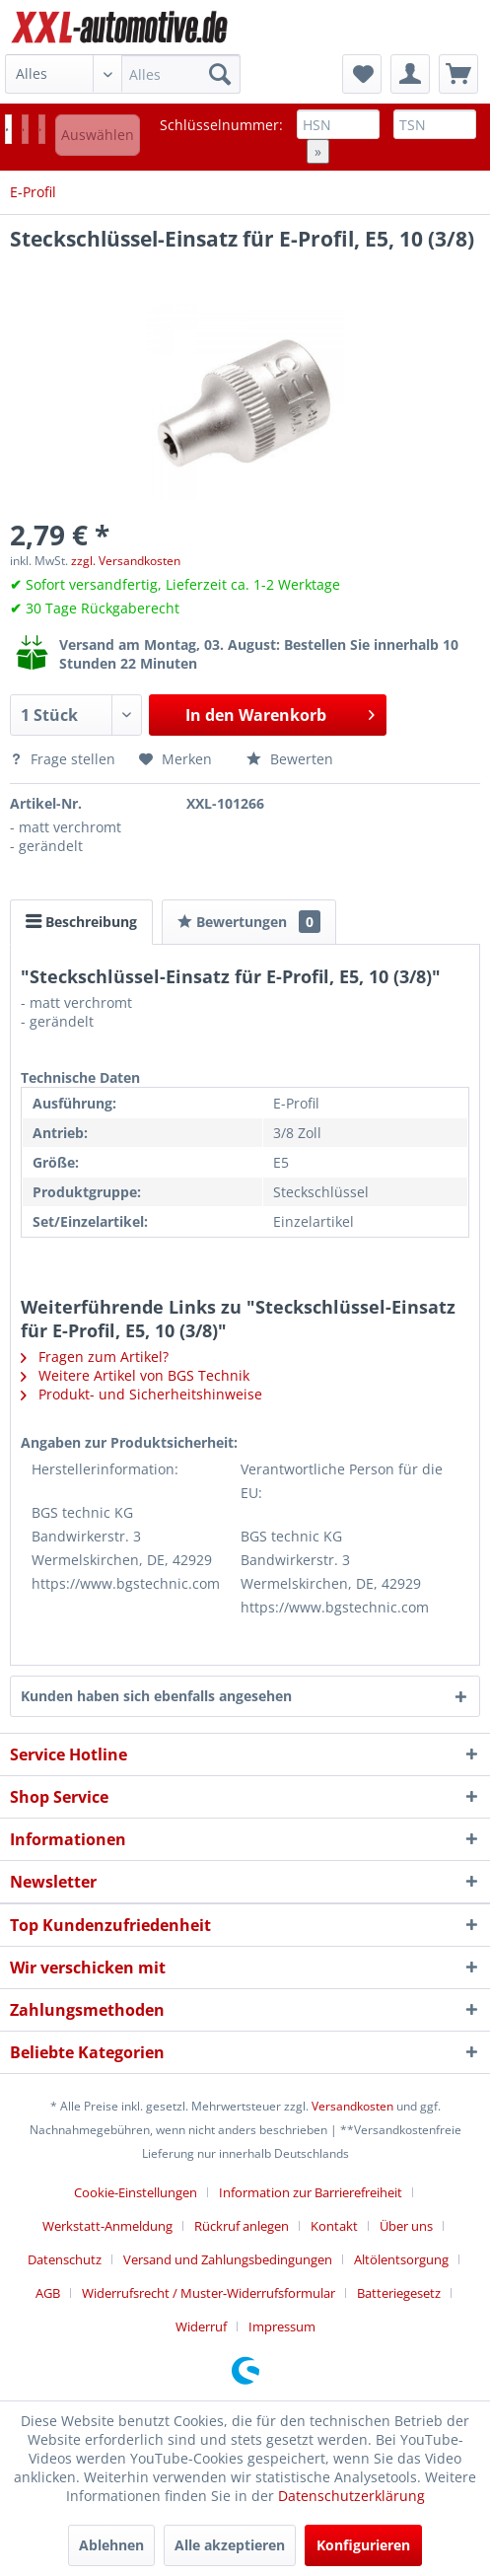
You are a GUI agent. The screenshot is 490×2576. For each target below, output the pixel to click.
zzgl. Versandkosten (125, 560)
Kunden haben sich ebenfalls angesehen (156, 1695)
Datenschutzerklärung (351, 2495)
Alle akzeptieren (230, 2545)
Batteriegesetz (399, 2293)
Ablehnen (111, 2545)
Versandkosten (352, 2106)
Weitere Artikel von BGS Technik (135, 1375)
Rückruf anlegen (241, 2226)
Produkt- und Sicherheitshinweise (141, 1394)
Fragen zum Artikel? (95, 1356)
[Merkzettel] (362, 74)
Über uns (406, 2226)
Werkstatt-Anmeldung (107, 2226)
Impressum (281, 2326)
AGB (47, 2293)
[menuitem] (123, 74)
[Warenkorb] (458, 74)
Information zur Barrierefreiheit (310, 2192)
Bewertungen (248, 921)
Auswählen (97, 134)
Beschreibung (81, 921)
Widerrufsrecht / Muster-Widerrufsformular (208, 2293)
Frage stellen (64, 759)
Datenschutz (65, 2259)
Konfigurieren (363, 2545)
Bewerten (289, 759)
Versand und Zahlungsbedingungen (227, 2259)
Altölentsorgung (401, 2259)
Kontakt (334, 2226)
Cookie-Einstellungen (135, 2192)
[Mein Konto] (410, 74)
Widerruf (201, 2326)
